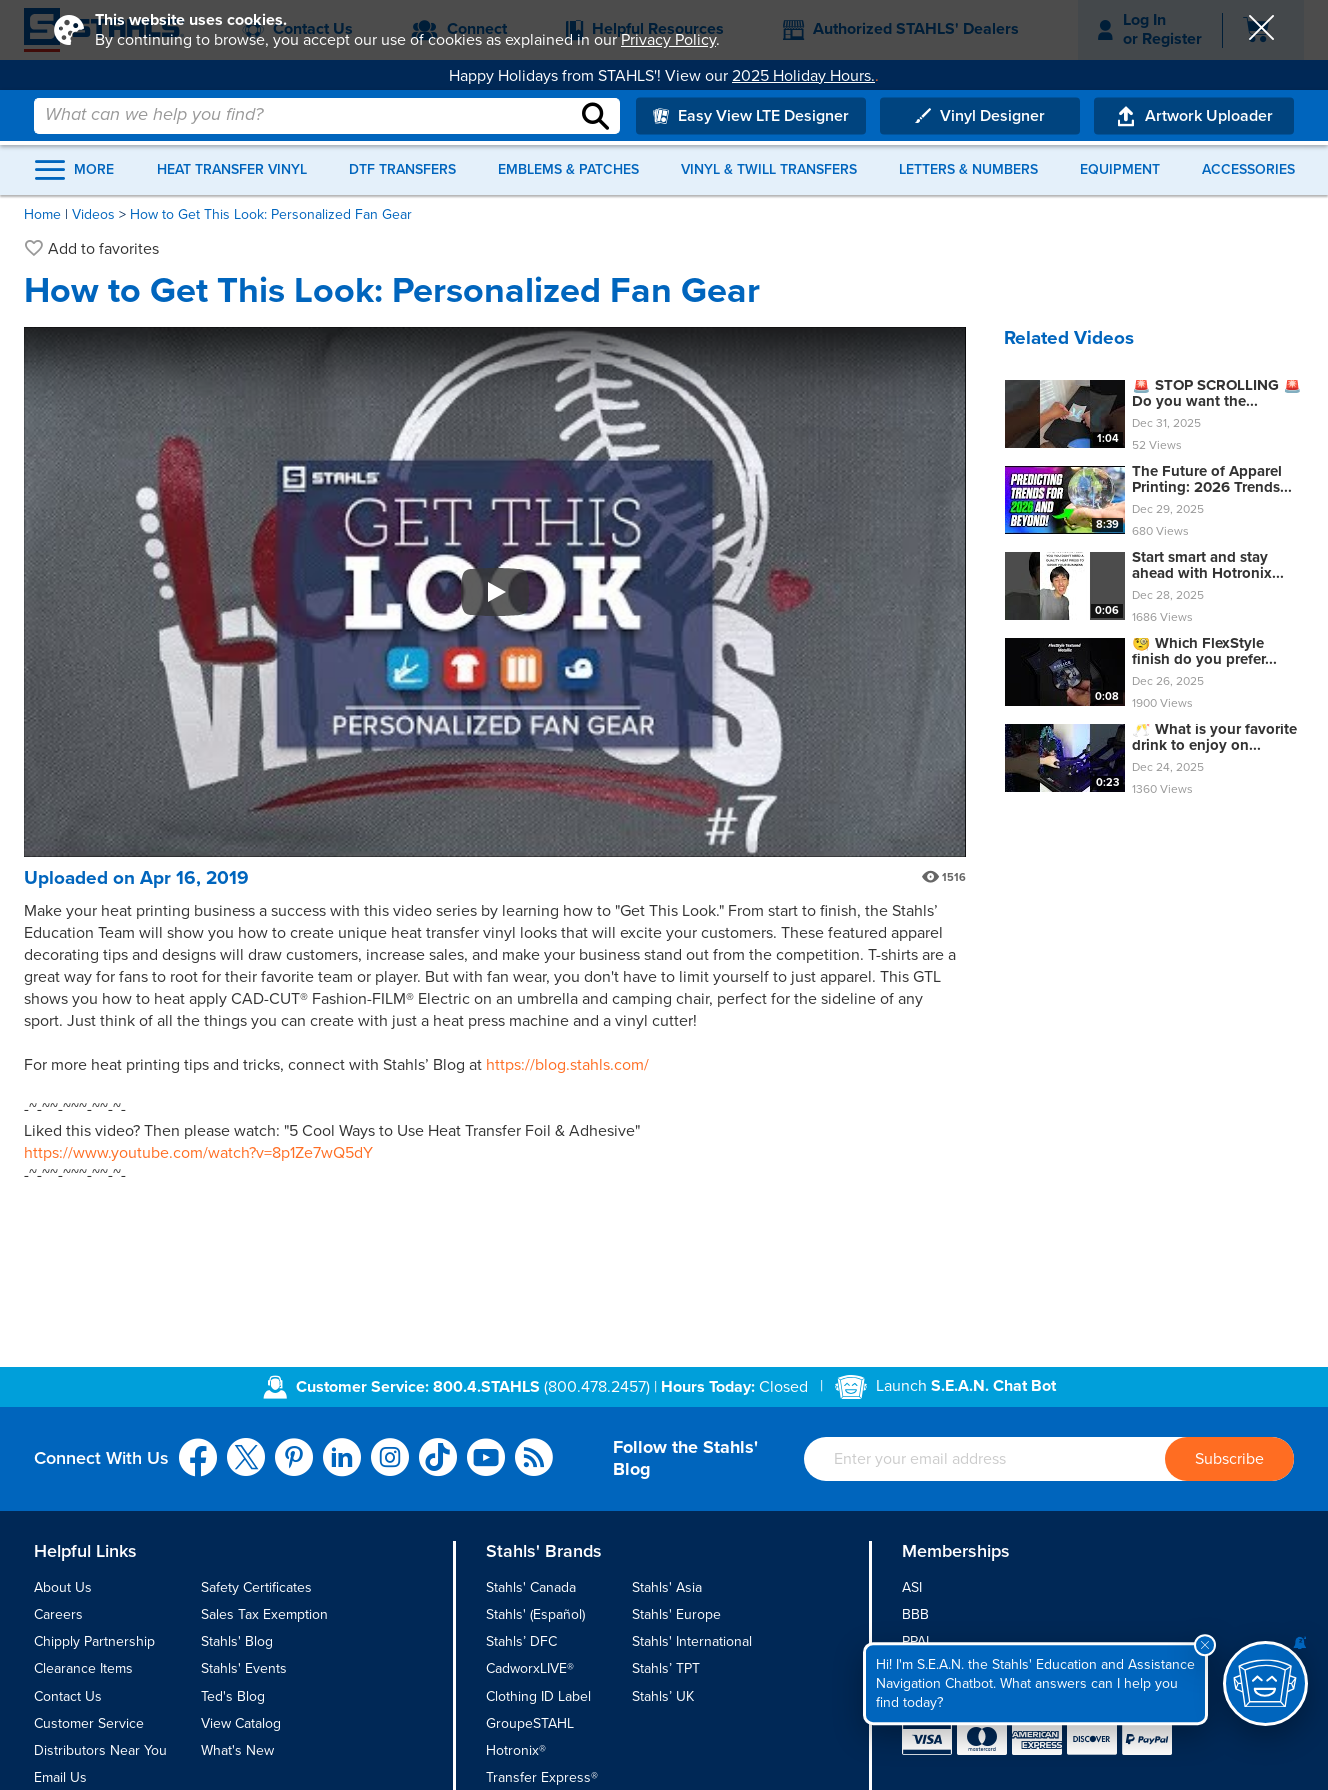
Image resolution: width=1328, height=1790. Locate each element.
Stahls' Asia (667, 1587)
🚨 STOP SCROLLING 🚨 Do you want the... (1217, 393)
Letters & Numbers (968, 170)
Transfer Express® (542, 1777)
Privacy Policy (668, 40)
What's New (237, 1750)
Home (42, 214)
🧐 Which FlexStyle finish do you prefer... (1204, 651)
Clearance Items (83, 1668)
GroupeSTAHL (530, 1723)
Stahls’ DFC (521, 1641)
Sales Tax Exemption (264, 1614)
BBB (915, 1614)
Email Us (60, 1777)
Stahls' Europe (676, 1614)
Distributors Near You (100, 1750)
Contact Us (68, 1696)
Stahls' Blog (237, 1641)
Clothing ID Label (538, 1696)
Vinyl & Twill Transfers (769, 170)
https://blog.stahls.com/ (567, 1065)
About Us (63, 1587)
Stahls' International (692, 1641)
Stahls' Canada (531, 1587)
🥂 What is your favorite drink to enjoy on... (1214, 737)
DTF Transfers (402, 170)
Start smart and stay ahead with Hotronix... (1208, 565)
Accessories (1248, 170)
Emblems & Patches (568, 170)
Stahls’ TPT (666, 1668)
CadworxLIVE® (530, 1668)
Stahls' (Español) (535, 1614)
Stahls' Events (244, 1668)
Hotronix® (516, 1750)
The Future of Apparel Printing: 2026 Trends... (1212, 479)
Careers (58, 1614)
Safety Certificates (256, 1587)
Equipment (1120, 170)
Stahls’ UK (663, 1696)
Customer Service (89, 1723)
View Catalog (241, 1723)
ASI (912, 1587)
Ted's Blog (233, 1696)
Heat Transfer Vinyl (232, 170)
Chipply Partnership (94, 1641)
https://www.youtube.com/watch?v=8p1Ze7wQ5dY (198, 1153)
